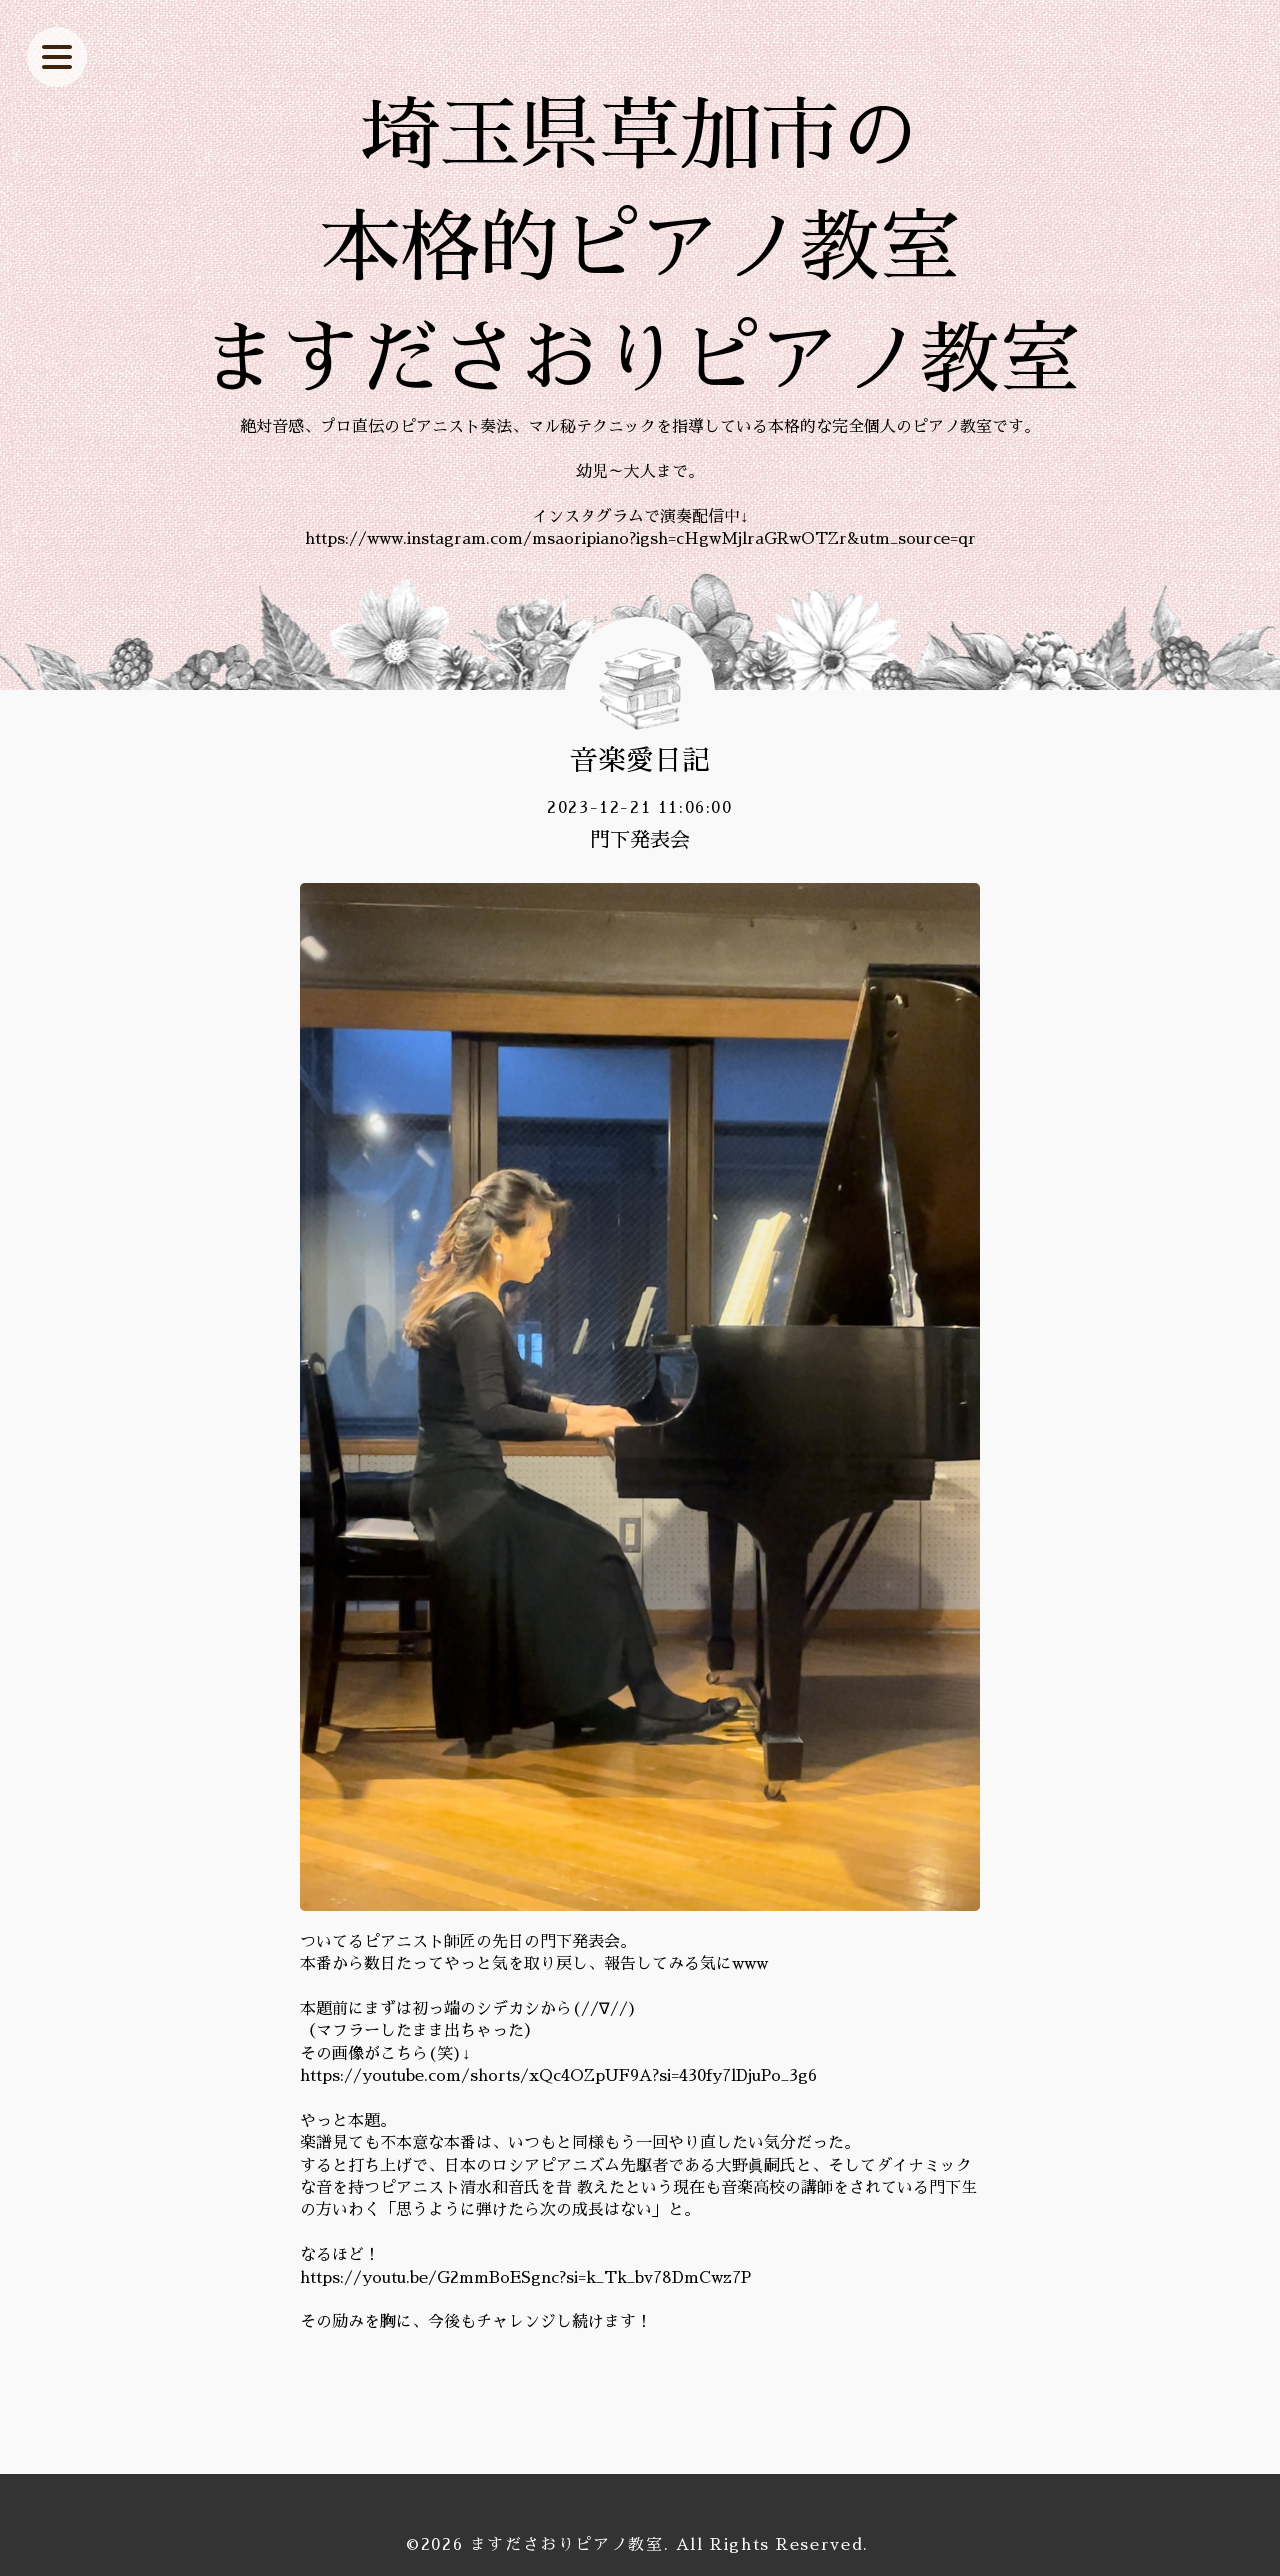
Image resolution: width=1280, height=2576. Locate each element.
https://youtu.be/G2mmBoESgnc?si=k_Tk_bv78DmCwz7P (525, 2278)
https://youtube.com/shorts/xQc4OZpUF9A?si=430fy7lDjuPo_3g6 (558, 2076)
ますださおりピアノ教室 (567, 2545)
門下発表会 (640, 840)
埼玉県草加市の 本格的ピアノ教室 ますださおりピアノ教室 (640, 248)
